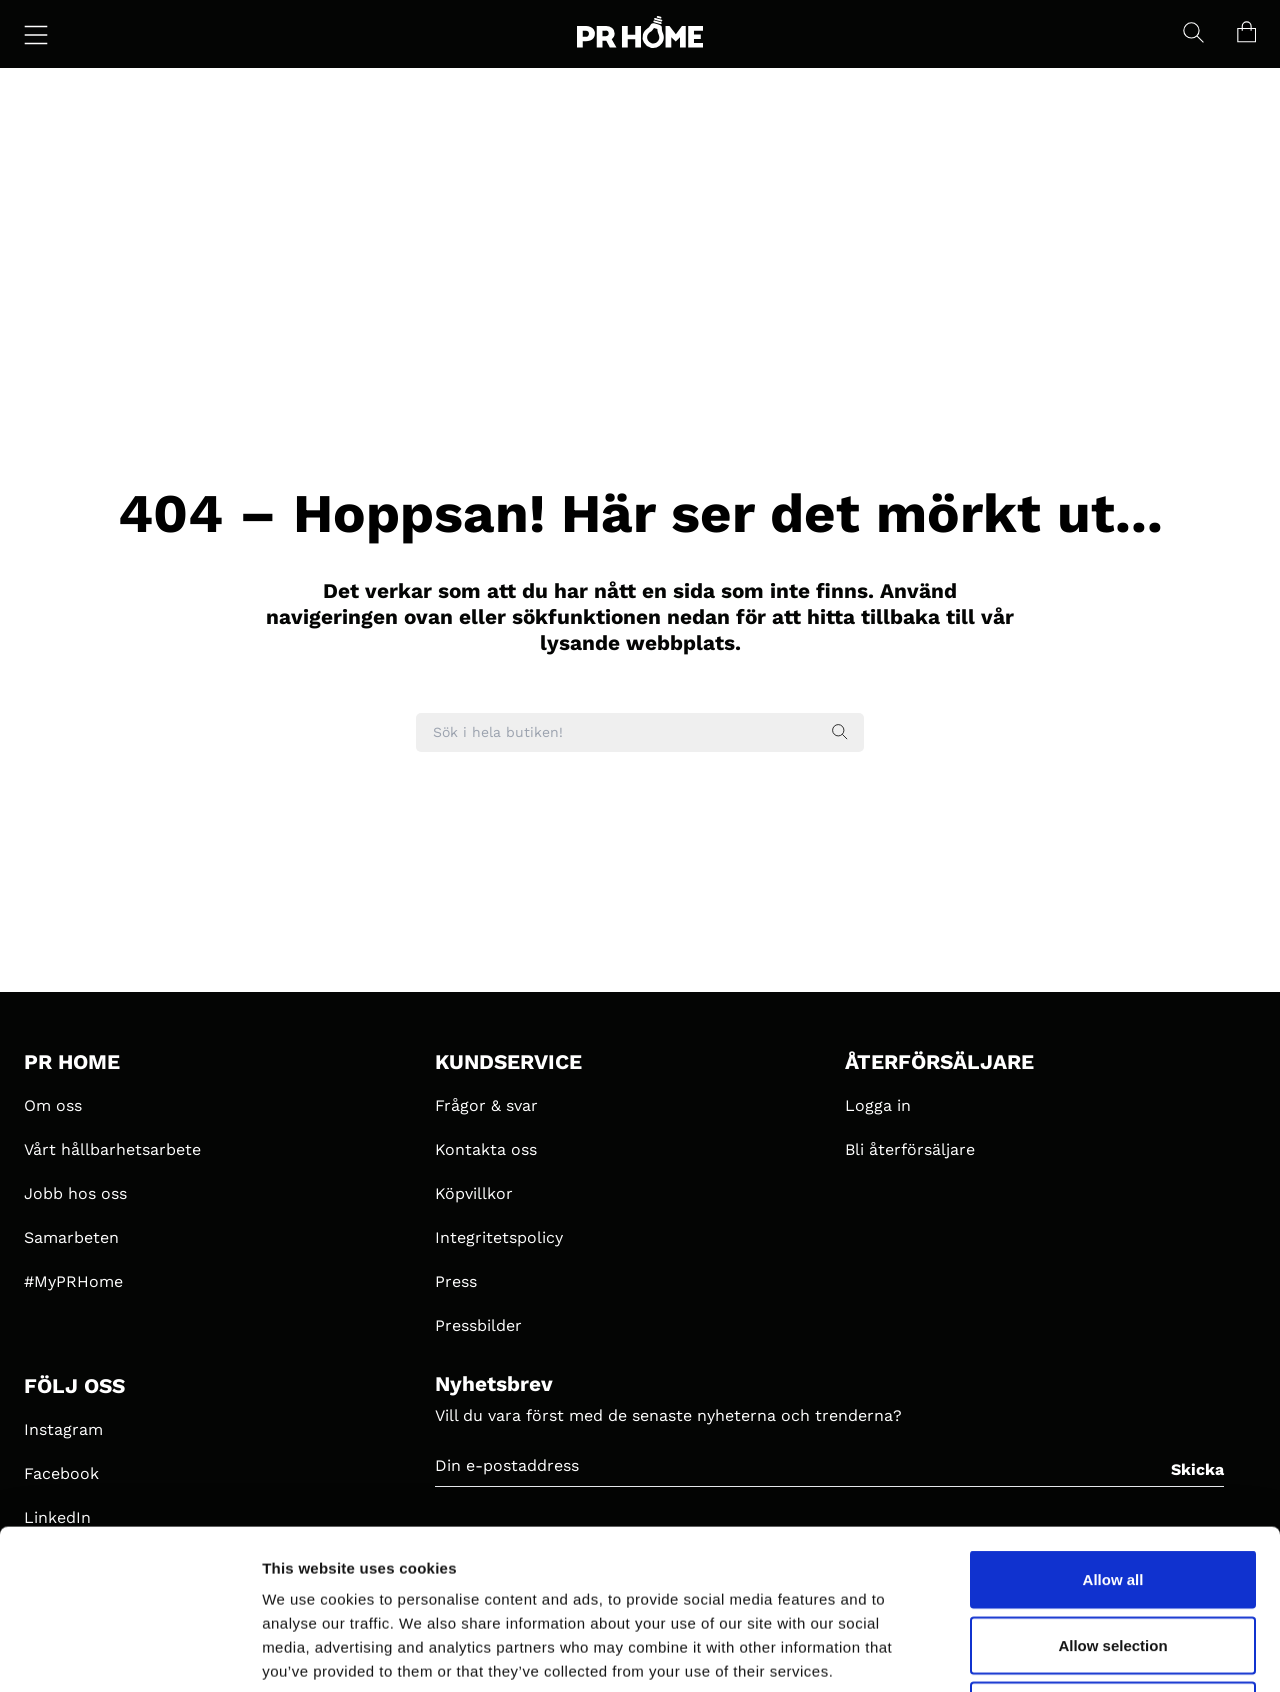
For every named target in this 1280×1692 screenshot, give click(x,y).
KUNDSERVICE (508, 1062)
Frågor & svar (486, 1105)
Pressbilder (478, 1325)
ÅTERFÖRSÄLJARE (939, 1062)
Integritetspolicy (499, 1237)
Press (456, 1281)
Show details (1049, 1652)
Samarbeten (71, 1237)
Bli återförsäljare (910, 1149)
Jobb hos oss (75, 1193)
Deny (1113, 1560)
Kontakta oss (486, 1149)
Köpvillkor (474, 1193)
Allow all (1113, 1429)
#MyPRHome (73, 1281)
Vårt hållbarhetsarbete (112, 1149)
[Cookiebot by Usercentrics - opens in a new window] (129, 1653)
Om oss (53, 1105)
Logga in (878, 1105)
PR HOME (72, 1062)
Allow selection (1112, 1495)
